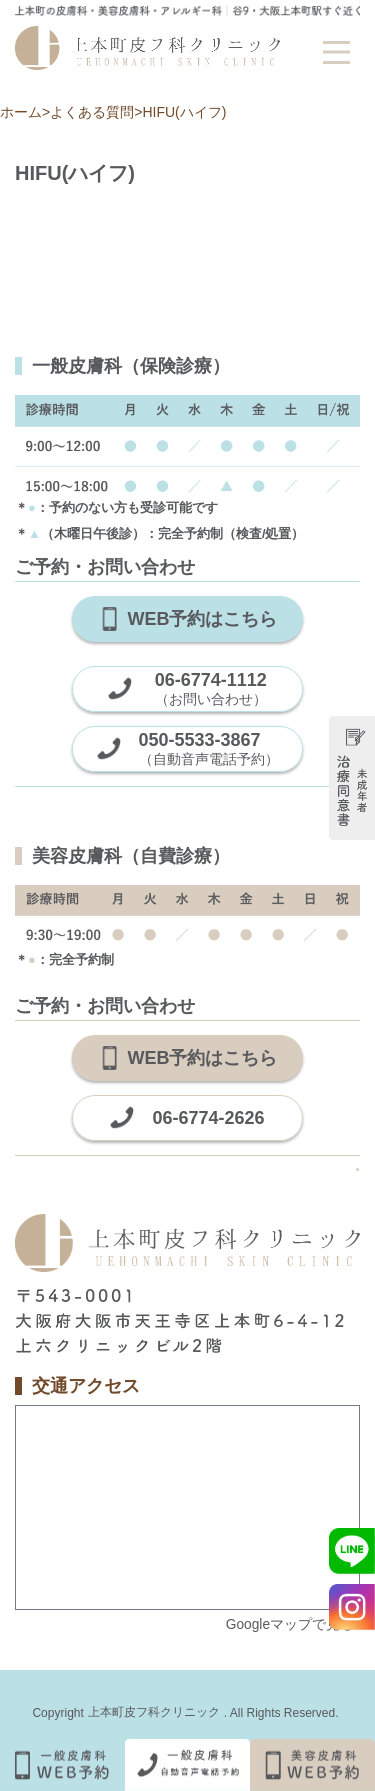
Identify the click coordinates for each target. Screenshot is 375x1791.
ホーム (21, 112)
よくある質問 (92, 112)
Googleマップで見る (289, 1624)
